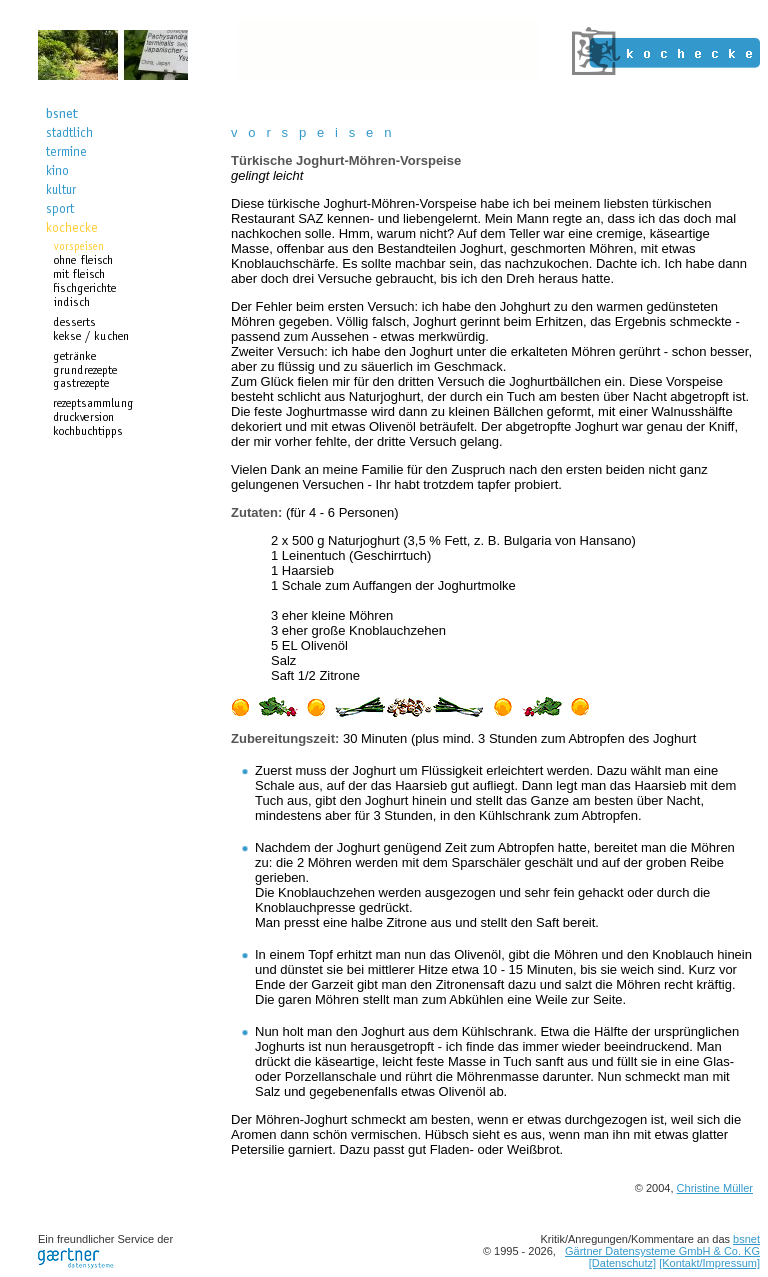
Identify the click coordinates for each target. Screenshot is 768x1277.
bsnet (746, 1239)
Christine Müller (715, 1188)
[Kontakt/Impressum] (709, 1263)
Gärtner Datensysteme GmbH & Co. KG (662, 1251)
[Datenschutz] (622, 1263)
